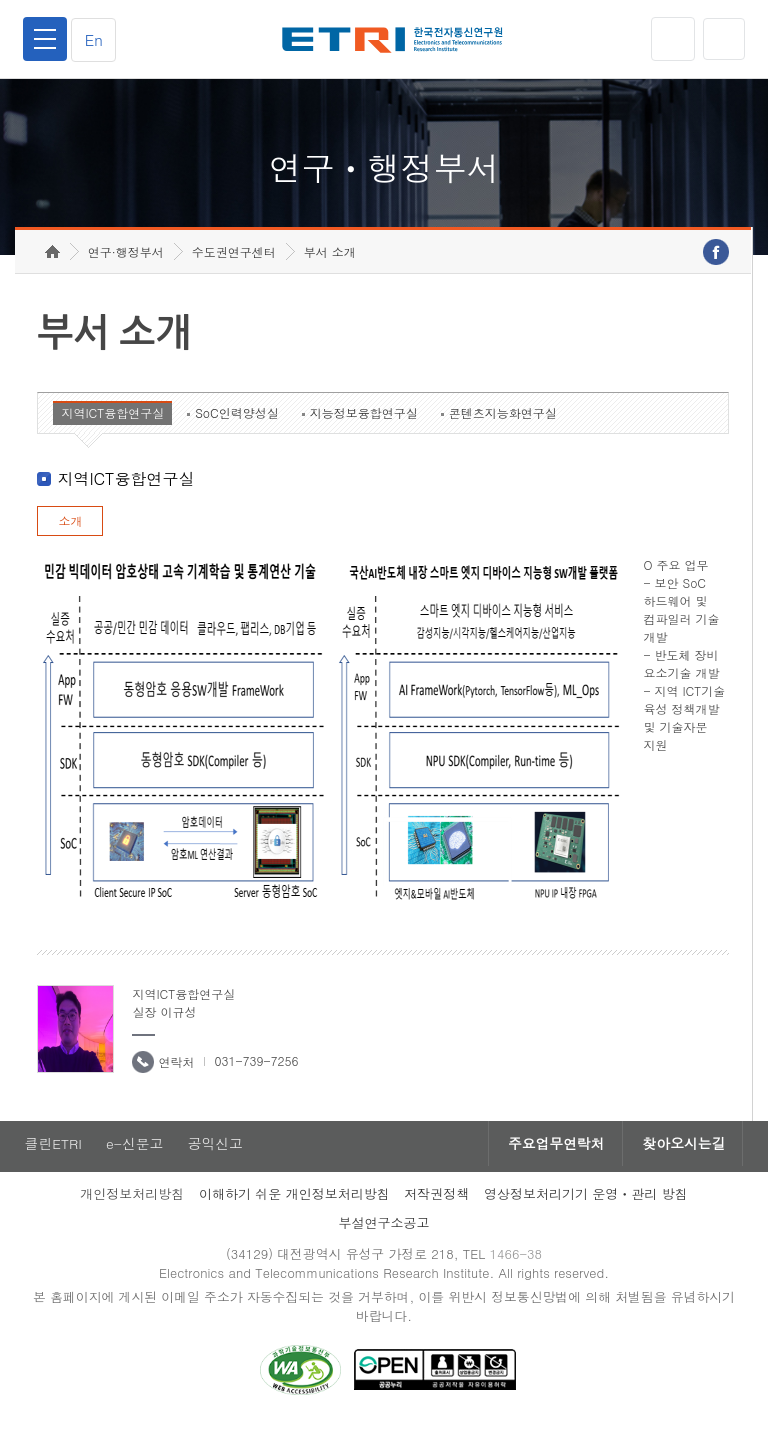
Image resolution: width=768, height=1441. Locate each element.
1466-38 (517, 1268)
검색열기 (723, 39)
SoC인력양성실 (237, 426)
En (96, 39)
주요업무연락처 (550, 1158)
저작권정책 (436, 1208)
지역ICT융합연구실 (112, 426)
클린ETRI (52, 1158)
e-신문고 (135, 1158)
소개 (70, 534)
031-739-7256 (256, 1074)
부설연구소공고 (384, 1237)
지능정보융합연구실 (364, 426)
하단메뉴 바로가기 (0, 0)
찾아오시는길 (682, 1158)
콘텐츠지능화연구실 (503, 426)
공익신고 (217, 1158)
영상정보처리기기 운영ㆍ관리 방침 (586, 1208)
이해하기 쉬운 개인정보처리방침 (294, 1208)
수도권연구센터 (234, 265)
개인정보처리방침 (132, 1208)
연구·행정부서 (126, 265)
